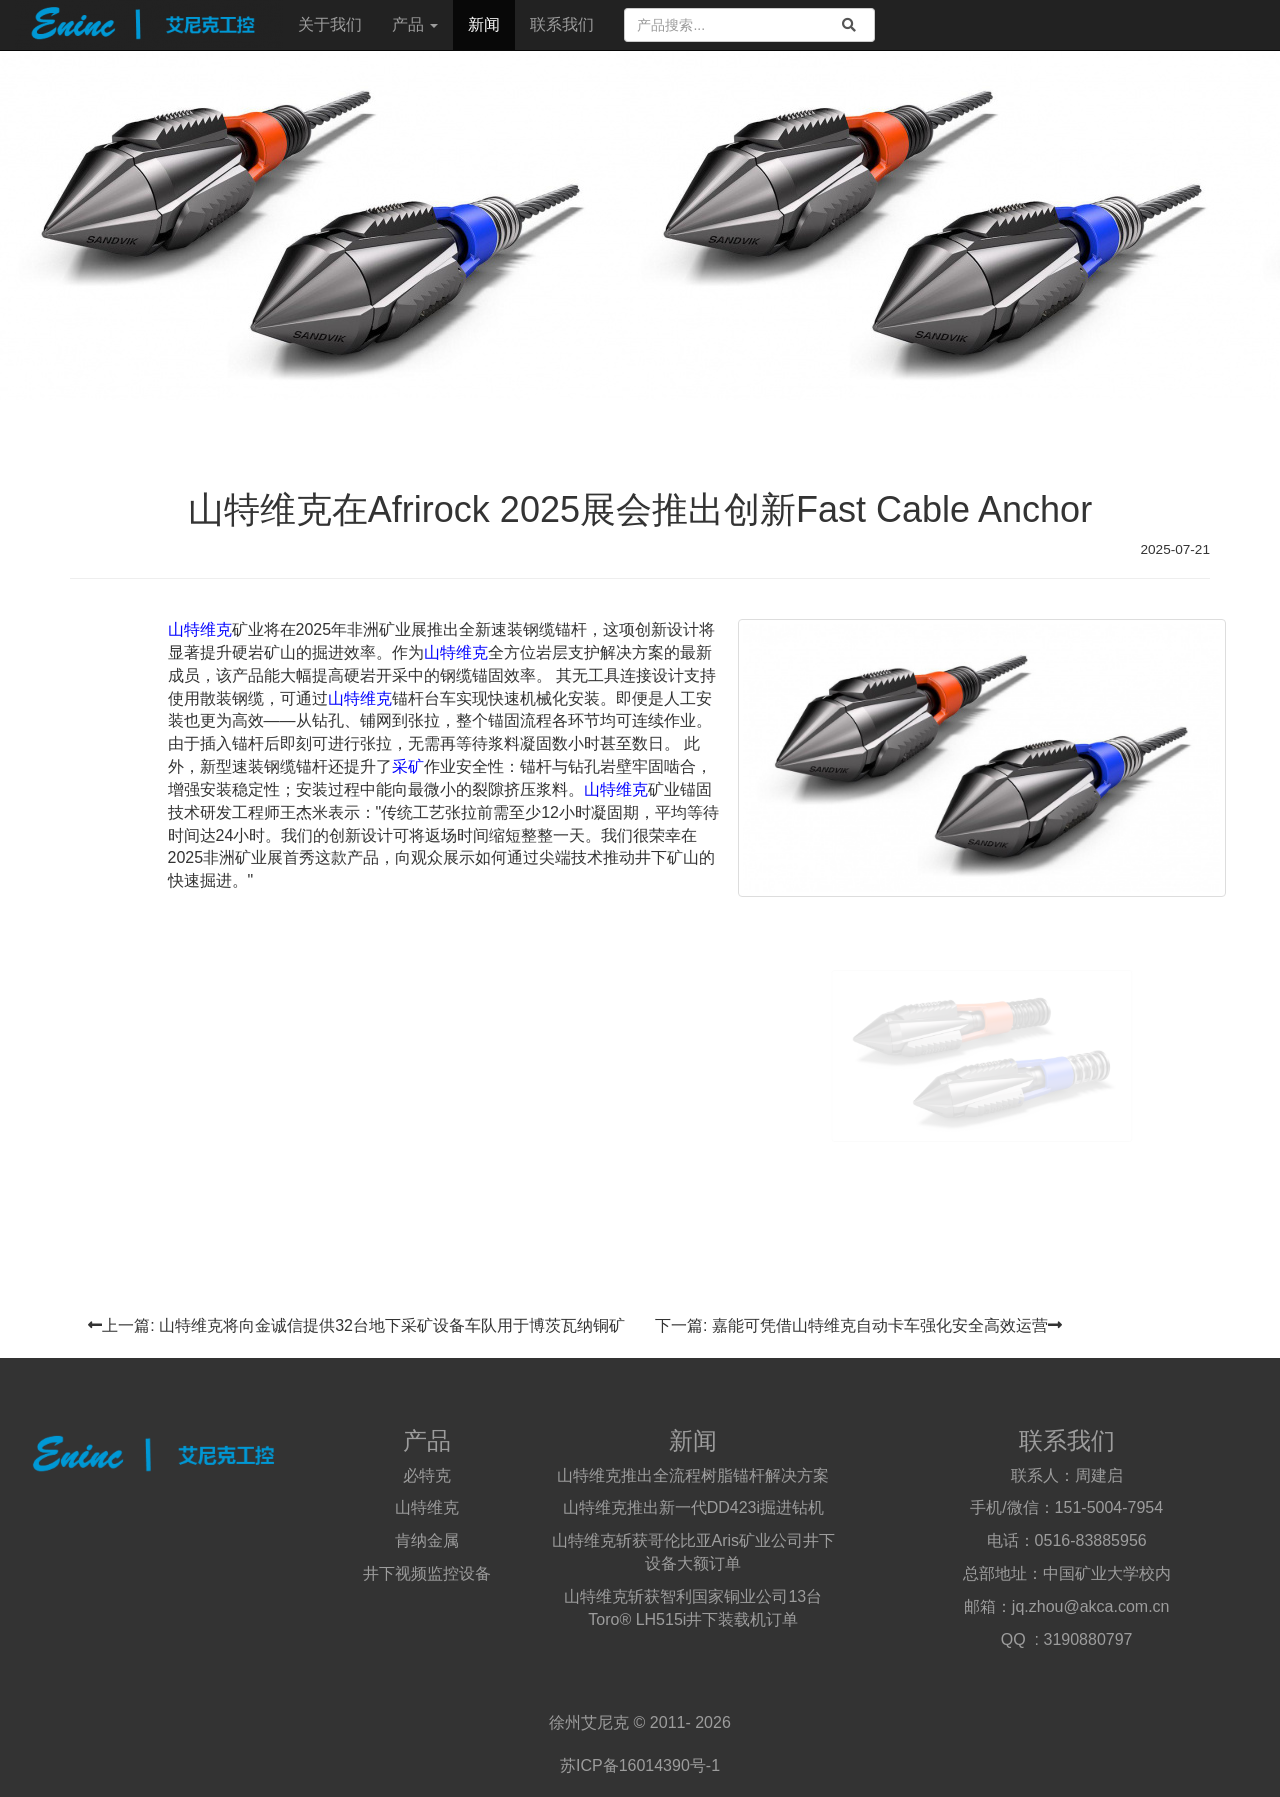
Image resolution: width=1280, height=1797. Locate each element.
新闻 (484, 24)
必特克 (427, 1475)
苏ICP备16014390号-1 (640, 1765)
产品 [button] (415, 24)
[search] (849, 25)
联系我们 (562, 24)
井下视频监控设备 (427, 1573)
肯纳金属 (427, 1540)
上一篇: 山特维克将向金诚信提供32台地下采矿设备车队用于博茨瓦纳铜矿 (356, 1325)
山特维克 (200, 629)
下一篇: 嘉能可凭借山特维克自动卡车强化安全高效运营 (858, 1325)
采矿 (408, 766)
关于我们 (330, 24)
